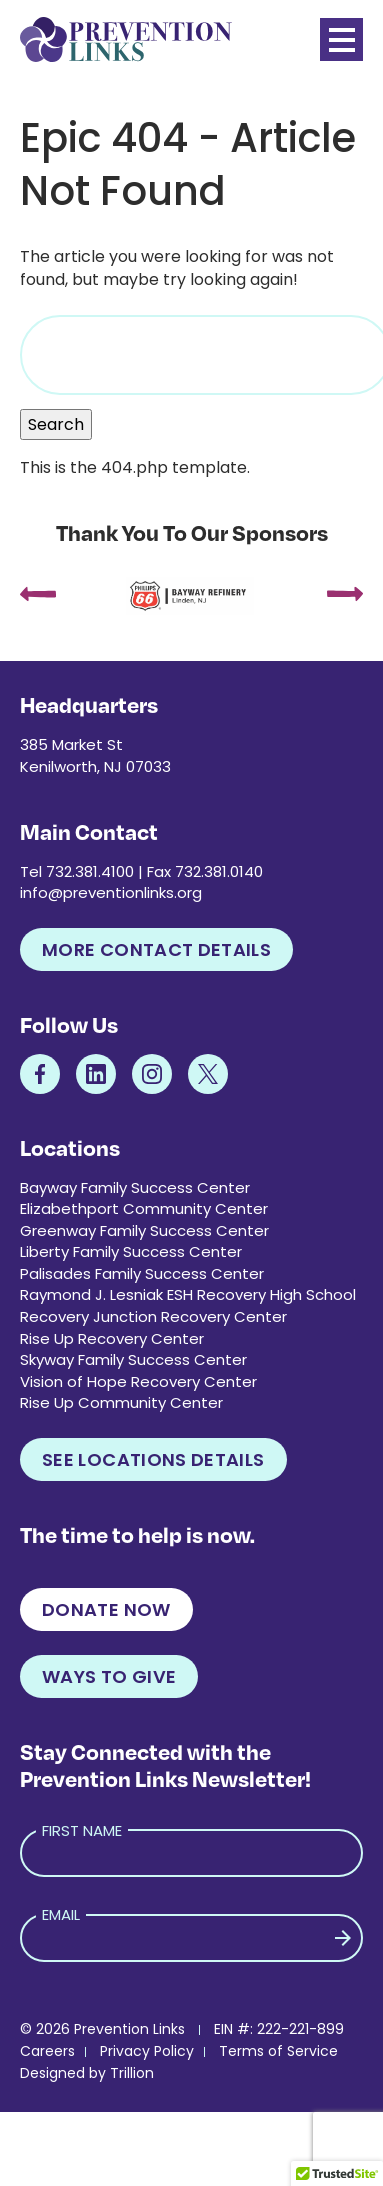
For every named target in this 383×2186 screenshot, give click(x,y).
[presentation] (38, 595)
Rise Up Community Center (121, 1402)
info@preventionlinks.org (111, 892)
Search (56, 424)
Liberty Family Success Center (131, 1251)
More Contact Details (156, 949)
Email (61, 1914)
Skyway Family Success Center (133, 1359)
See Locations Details (153, 1459)
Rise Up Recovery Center (112, 1338)
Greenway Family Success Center (144, 1230)
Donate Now (106, 1609)
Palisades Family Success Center (142, 1273)
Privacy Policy (147, 2051)
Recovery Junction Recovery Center (153, 1316)
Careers (47, 2051)
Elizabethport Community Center (144, 1208)
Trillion (132, 2073)
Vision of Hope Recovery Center (138, 1381)
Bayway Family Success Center (135, 1187)
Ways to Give (109, 1676)
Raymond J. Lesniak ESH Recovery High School (188, 1294)
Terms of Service (278, 2051)
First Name (82, 1830)
